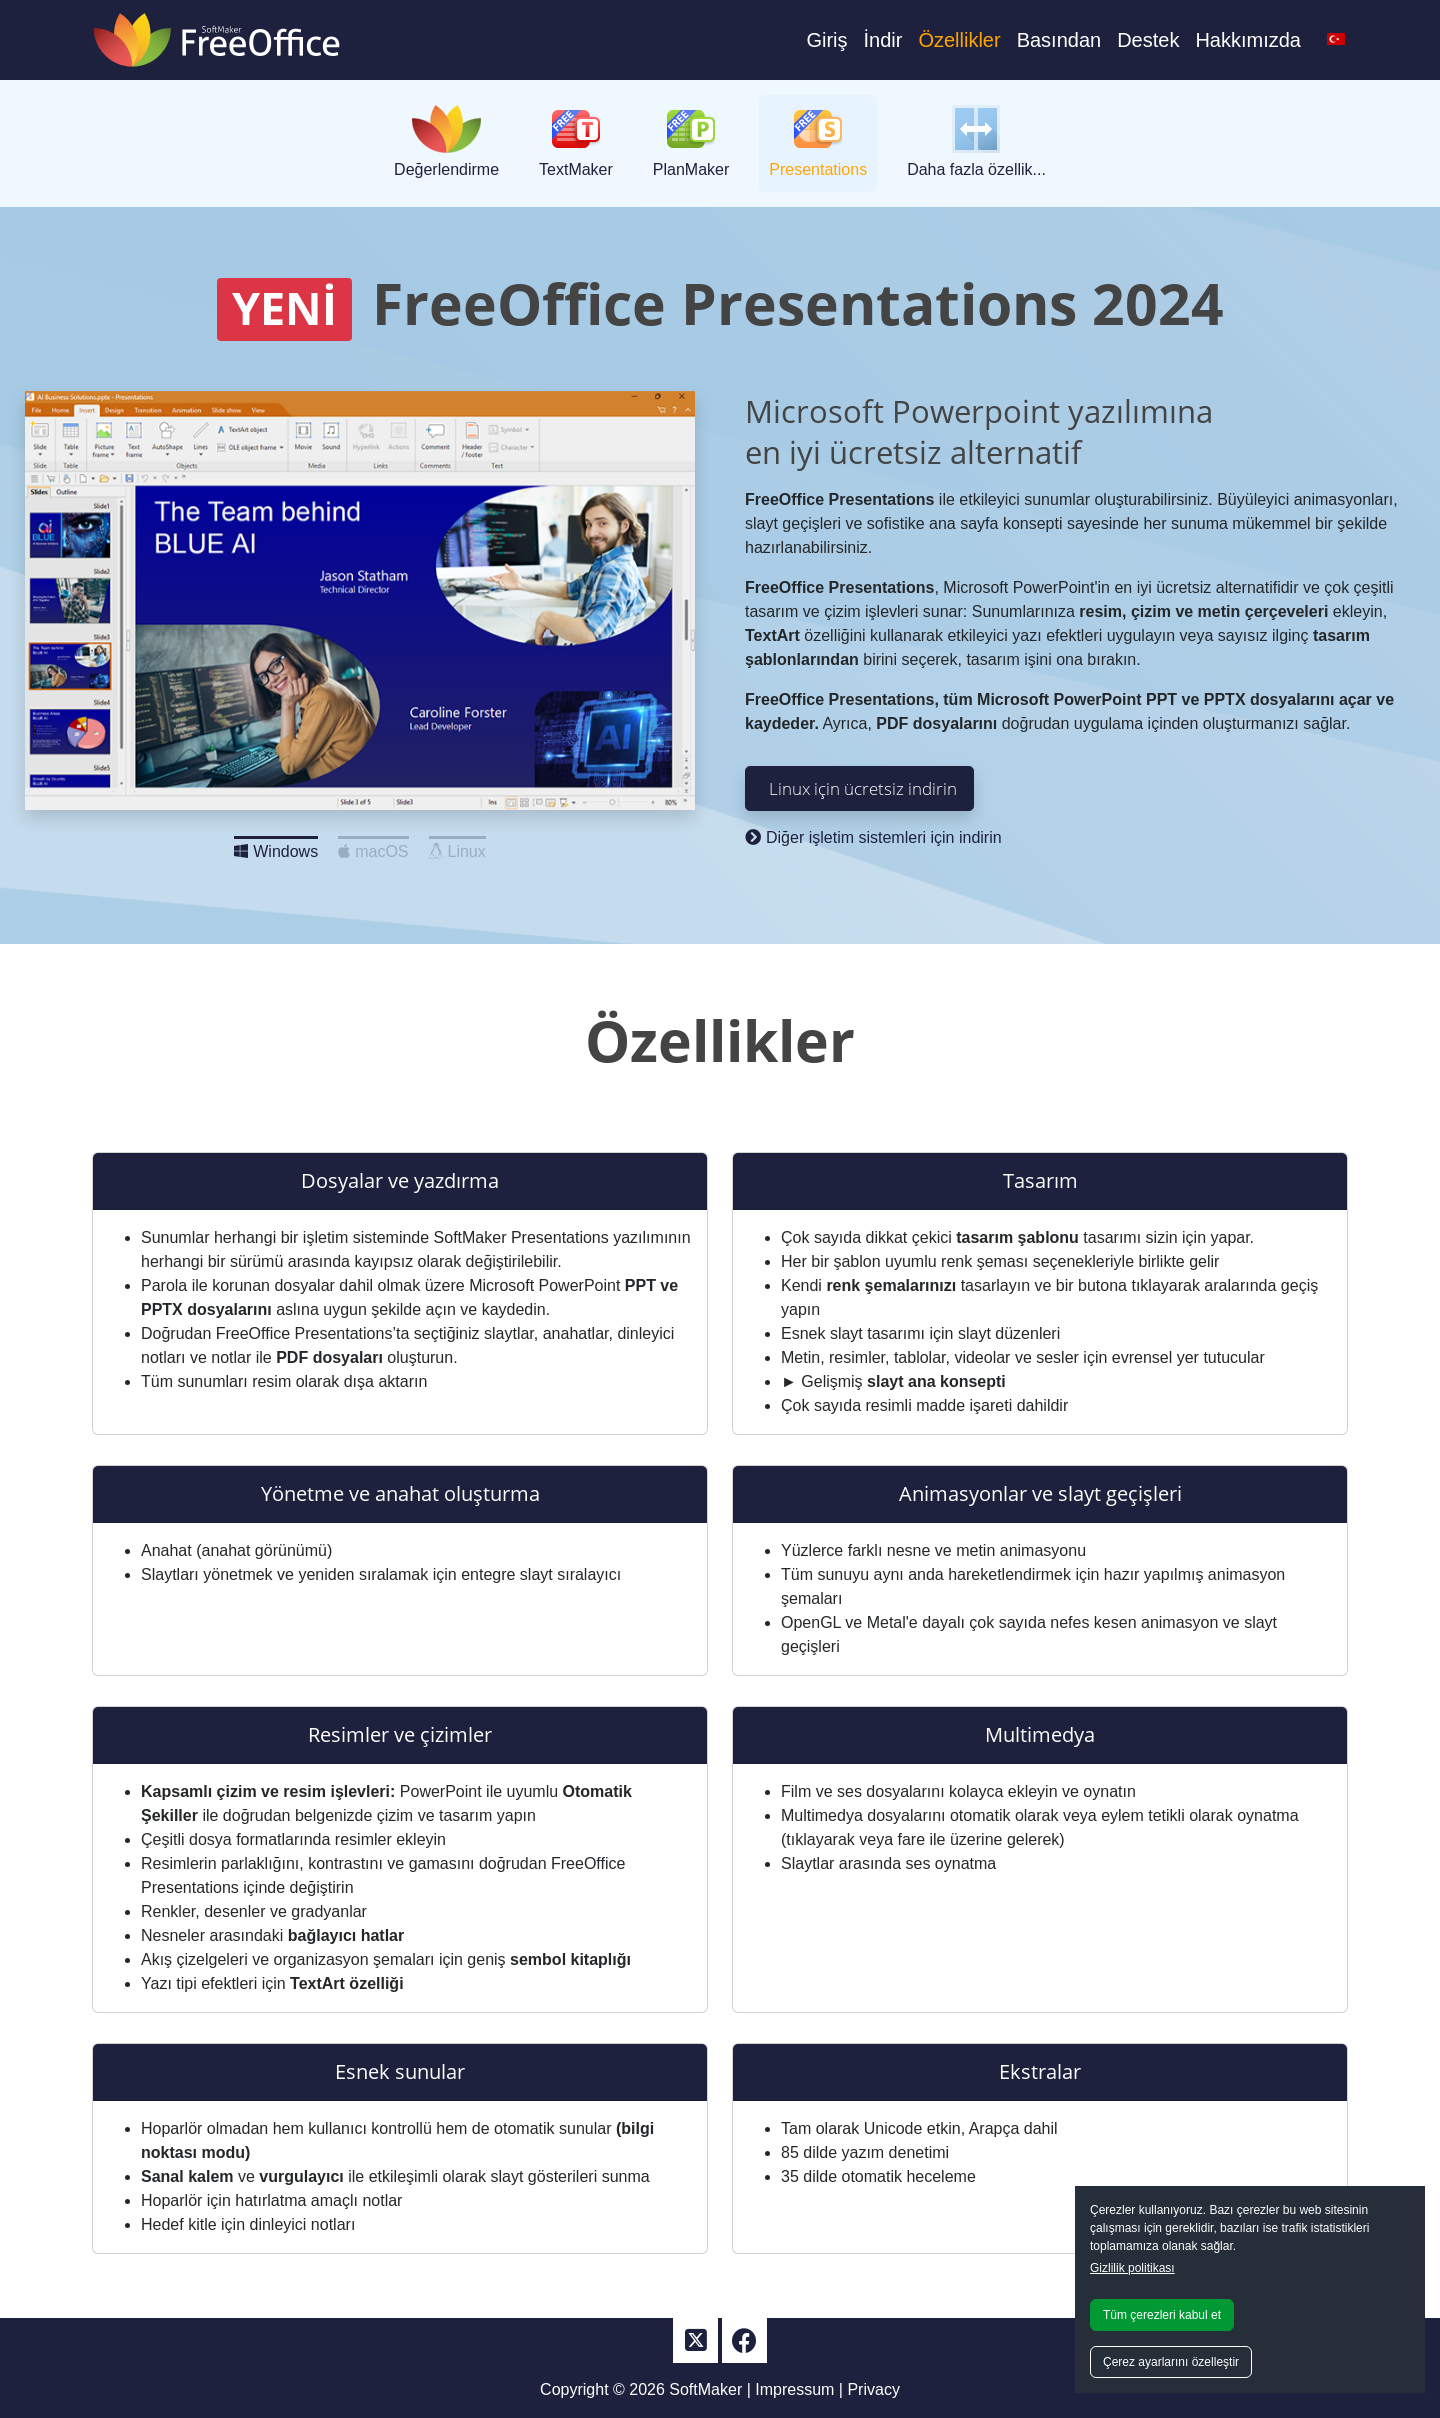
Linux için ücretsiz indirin (863, 788)
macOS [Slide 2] (373, 846)
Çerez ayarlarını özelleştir (1171, 2362)
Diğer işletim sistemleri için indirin (873, 837)
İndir (882, 40)
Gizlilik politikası (1132, 2268)
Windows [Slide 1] (276, 846)
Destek (1148, 40)
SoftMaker (705, 2389)
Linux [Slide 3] (457, 846)
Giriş (826, 40)
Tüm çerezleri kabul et (1162, 2315)
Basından (1059, 40)
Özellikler (959, 40)
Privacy (873, 2389)
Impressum (794, 2389)
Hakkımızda (1248, 40)
